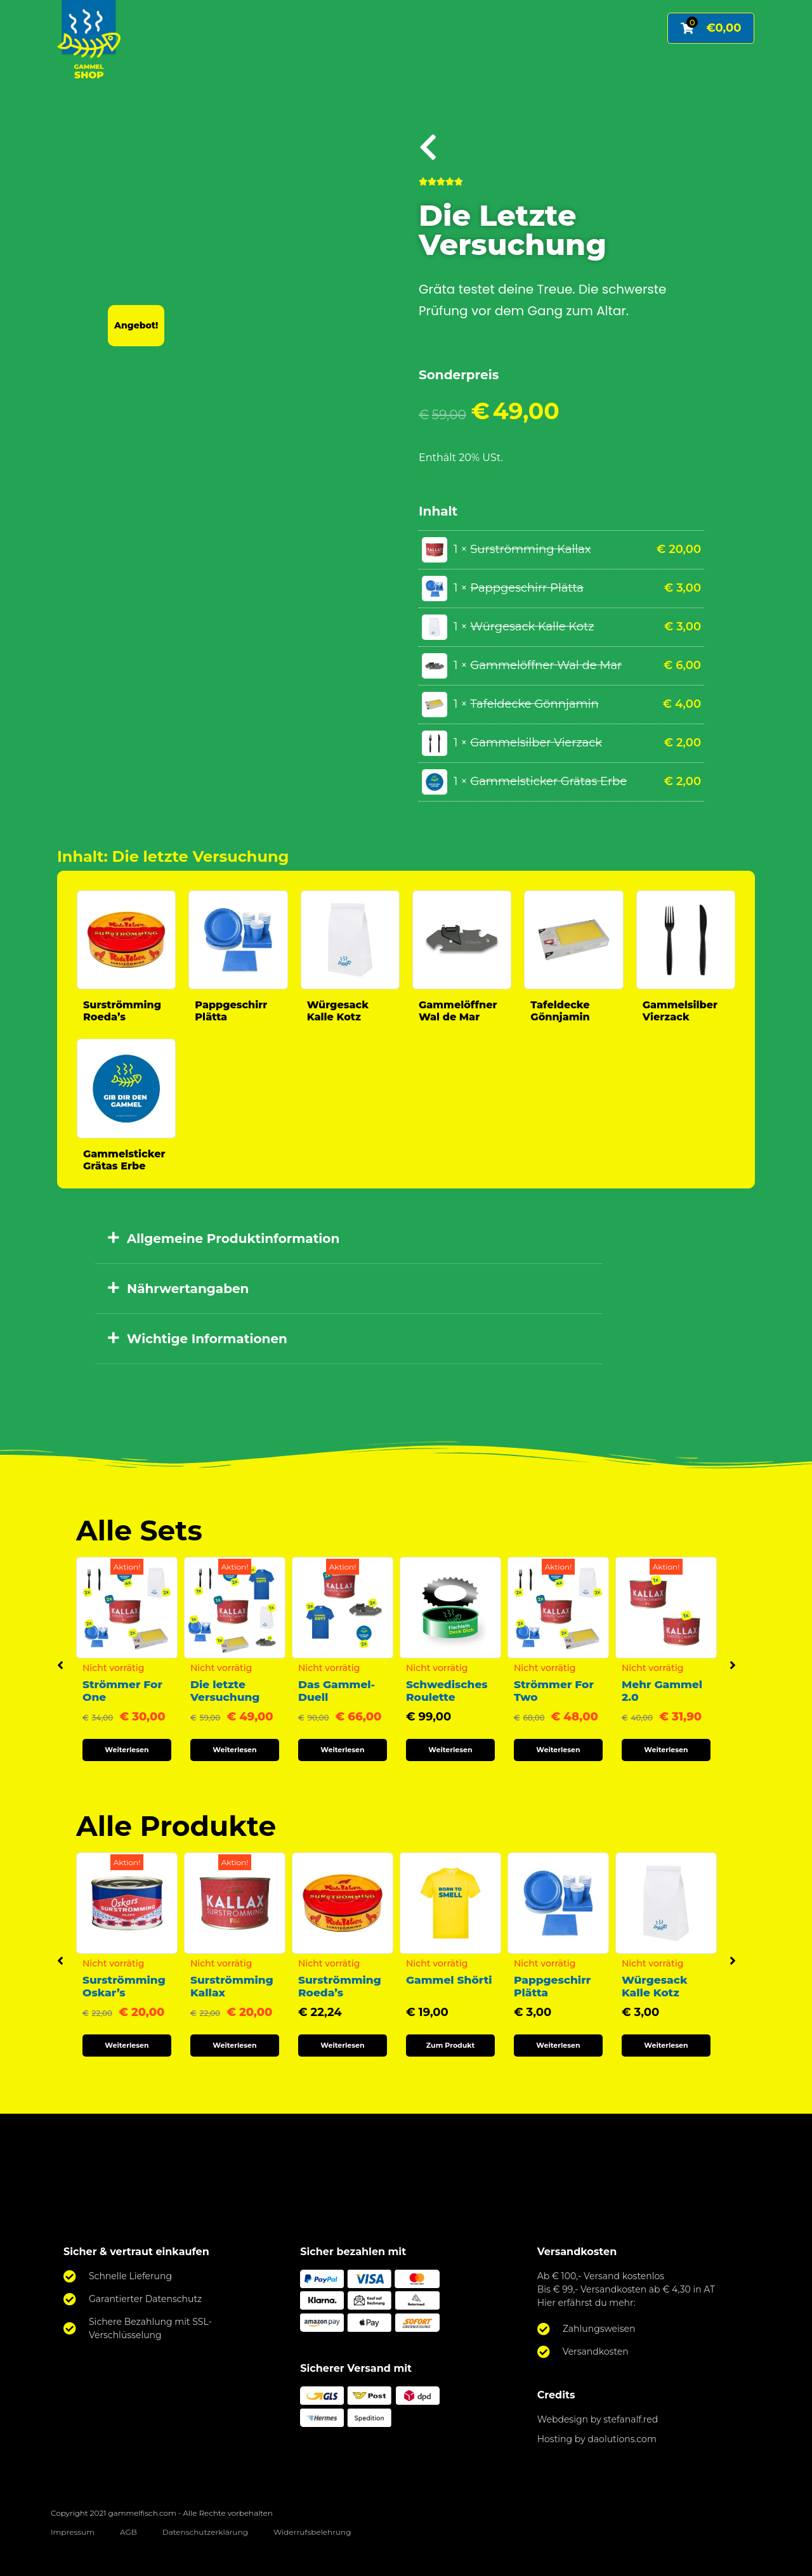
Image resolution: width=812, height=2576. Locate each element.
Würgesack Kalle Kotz (338, 1011)
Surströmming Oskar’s (124, 1986)
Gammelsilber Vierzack (680, 1011)
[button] (349, 1238)
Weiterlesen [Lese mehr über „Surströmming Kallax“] (234, 2045)
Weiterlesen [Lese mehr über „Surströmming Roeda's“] (342, 2045)
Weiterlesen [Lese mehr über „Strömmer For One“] (126, 1749)
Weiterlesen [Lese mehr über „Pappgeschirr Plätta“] (558, 2045)
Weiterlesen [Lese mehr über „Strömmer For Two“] (558, 1749)
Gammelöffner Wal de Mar (458, 1011)
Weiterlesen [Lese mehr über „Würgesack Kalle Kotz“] (666, 2045)
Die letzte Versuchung (224, 1690)
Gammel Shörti (449, 1980)
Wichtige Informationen (207, 1338)
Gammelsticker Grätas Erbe (124, 1160)
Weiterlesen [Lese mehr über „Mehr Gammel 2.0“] (666, 1749)
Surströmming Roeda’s (122, 1011)
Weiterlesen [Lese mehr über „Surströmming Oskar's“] (126, 2045)
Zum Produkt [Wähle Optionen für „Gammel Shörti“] (450, 2045)
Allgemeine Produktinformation (233, 1238)
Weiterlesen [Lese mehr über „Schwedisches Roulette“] (450, 1749)
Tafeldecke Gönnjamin (559, 1011)
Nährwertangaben (188, 1288)
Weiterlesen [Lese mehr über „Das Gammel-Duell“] (342, 1749)
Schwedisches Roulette (447, 1690)
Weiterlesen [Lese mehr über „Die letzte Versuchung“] (234, 1749)
